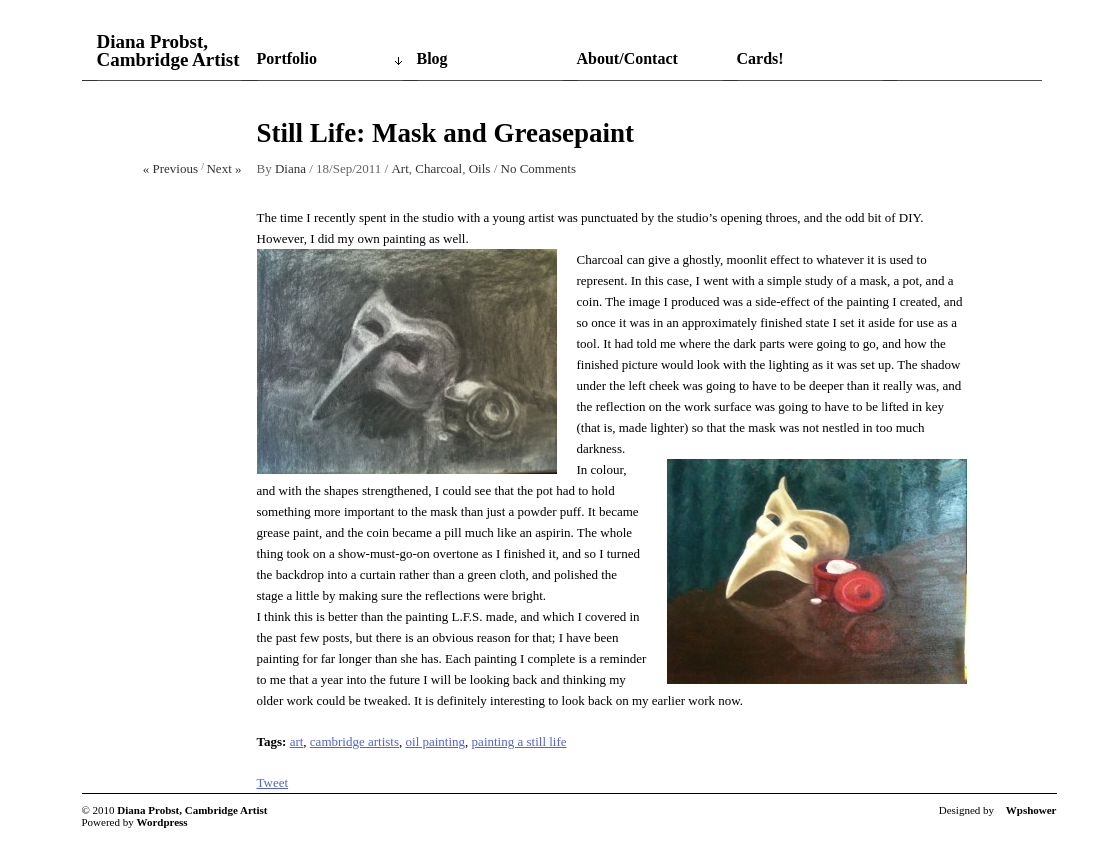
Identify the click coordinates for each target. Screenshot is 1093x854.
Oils (480, 168)
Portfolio (287, 58)
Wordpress (162, 822)
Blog (432, 58)
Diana (290, 168)
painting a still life (519, 741)
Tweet (273, 782)
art (297, 741)
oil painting (436, 741)
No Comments (538, 168)
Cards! (760, 58)
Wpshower (1031, 810)
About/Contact (627, 58)
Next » (223, 168)
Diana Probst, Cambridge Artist (168, 51)
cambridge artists (354, 741)
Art (399, 168)
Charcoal (438, 168)
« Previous (170, 168)
